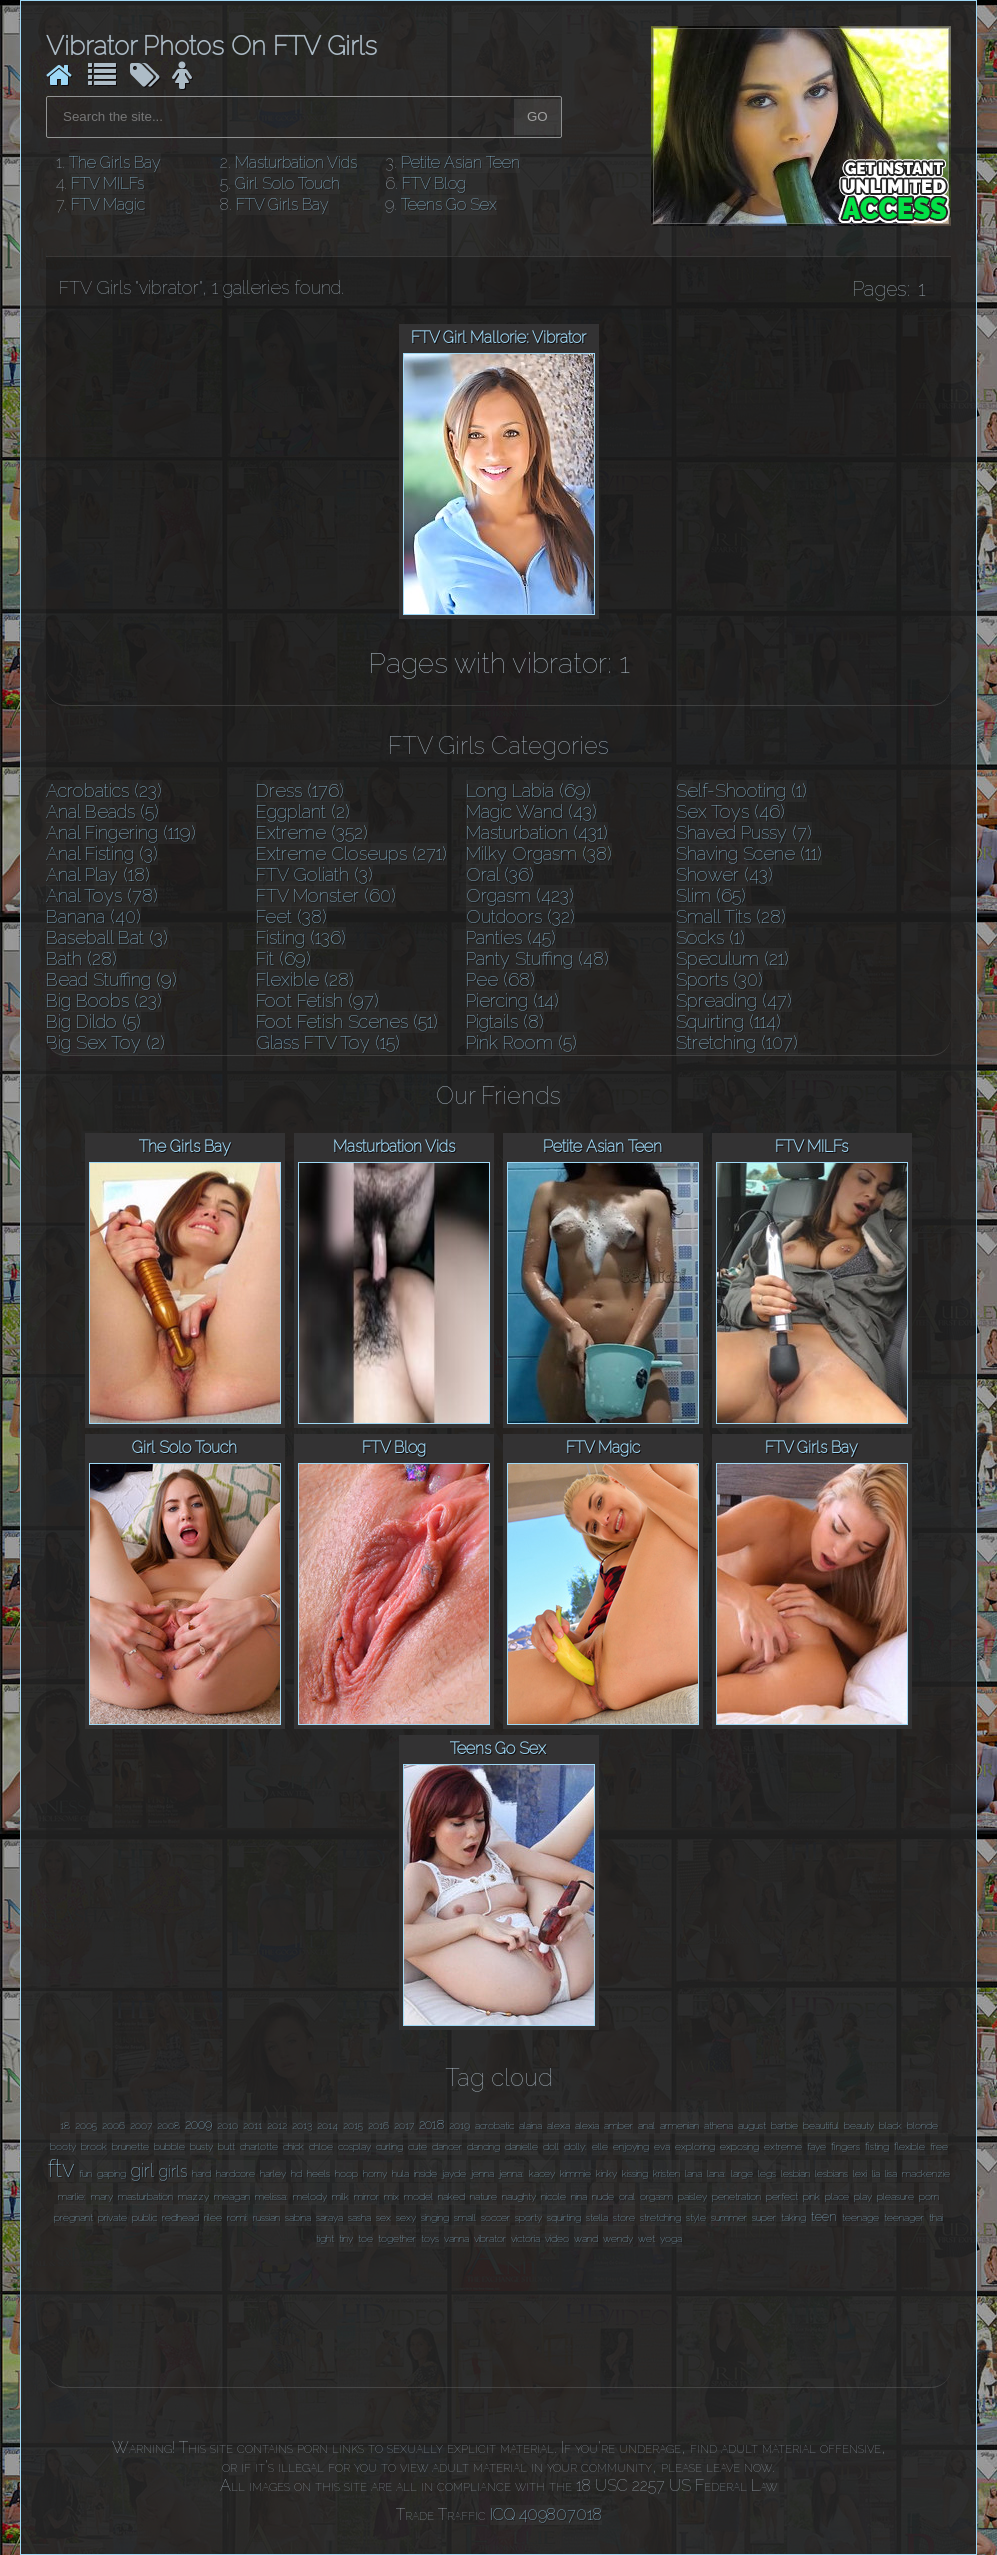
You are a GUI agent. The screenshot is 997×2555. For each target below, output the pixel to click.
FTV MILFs (107, 183)
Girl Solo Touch (287, 183)
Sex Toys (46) (730, 811)
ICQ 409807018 (546, 2514)
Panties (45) (511, 937)
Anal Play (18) (98, 874)
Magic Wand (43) (531, 811)
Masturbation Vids (296, 162)
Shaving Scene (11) (749, 853)
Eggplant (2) (303, 811)
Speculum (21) (732, 958)
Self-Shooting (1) (741, 790)
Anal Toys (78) (102, 895)
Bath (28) (81, 958)
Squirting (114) (728, 1021)
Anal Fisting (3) (102, 853)
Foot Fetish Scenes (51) (347, 1021)
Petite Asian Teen (460, 162)
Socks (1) (710, 937)
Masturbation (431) (537, 832)
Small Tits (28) (731, 916)
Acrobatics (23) (104, 790)
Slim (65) (711, 895)
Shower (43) (724, 874)
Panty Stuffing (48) (537, 958)
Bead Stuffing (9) (111, 979)
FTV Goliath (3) (314, 874)
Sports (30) (719, 979)
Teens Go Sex (449, 204)
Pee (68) (500, 979)
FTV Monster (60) (326, 895)
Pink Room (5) (521, 1042)
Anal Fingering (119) (121, 832)
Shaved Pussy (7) (744, 832)
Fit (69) (283, 958)
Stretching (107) (737, 1042)
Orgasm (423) (520, 895)
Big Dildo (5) (93, 1021)
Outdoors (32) (520, 916)
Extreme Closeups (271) (351, 853)
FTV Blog (434, 183)
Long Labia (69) (528, 790)
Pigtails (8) (505, 1021)
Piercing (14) (512, 1000)
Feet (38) (291, 916)
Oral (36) (500, 874)
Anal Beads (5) (102, 811)
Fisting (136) (301, 937)
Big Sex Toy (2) (105, 1042)
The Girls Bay (115, 162)
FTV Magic (108, 204)
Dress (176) (300, 790)
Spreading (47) (734, 1000)
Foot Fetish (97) (317, 1000)
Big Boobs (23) (104, 1000)
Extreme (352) (312, 832)
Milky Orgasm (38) (539, 853)
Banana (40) (93, 916)
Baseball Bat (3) (107, 937)
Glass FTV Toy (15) (328, 1042)
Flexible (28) (305, 979)
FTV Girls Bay (282, 204)
